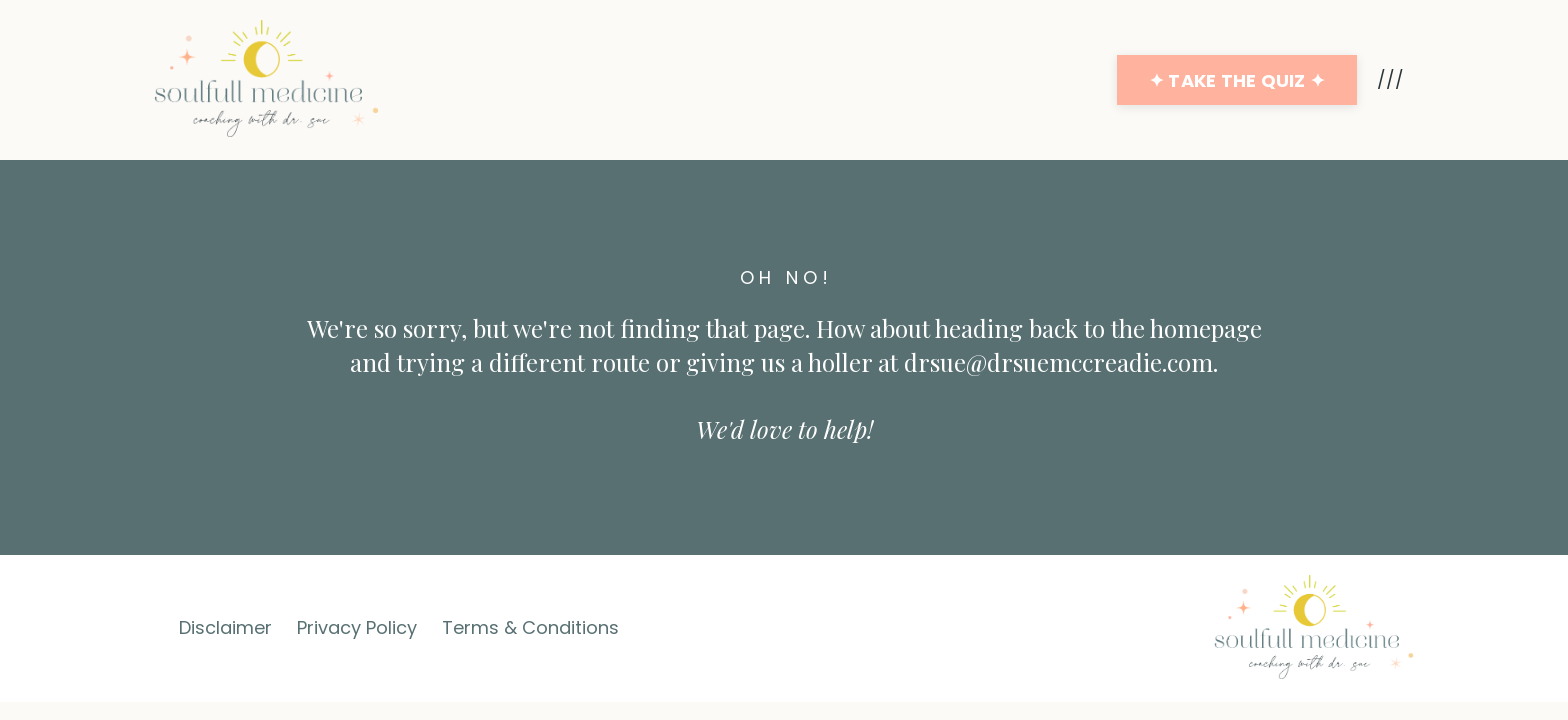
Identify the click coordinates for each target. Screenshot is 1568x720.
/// (1390, 79)
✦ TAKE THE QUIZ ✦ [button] (1237, 80)
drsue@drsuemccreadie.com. (1061, 362)
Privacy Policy (357, 627)
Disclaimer (225, 627)
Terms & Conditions (530, 627)
